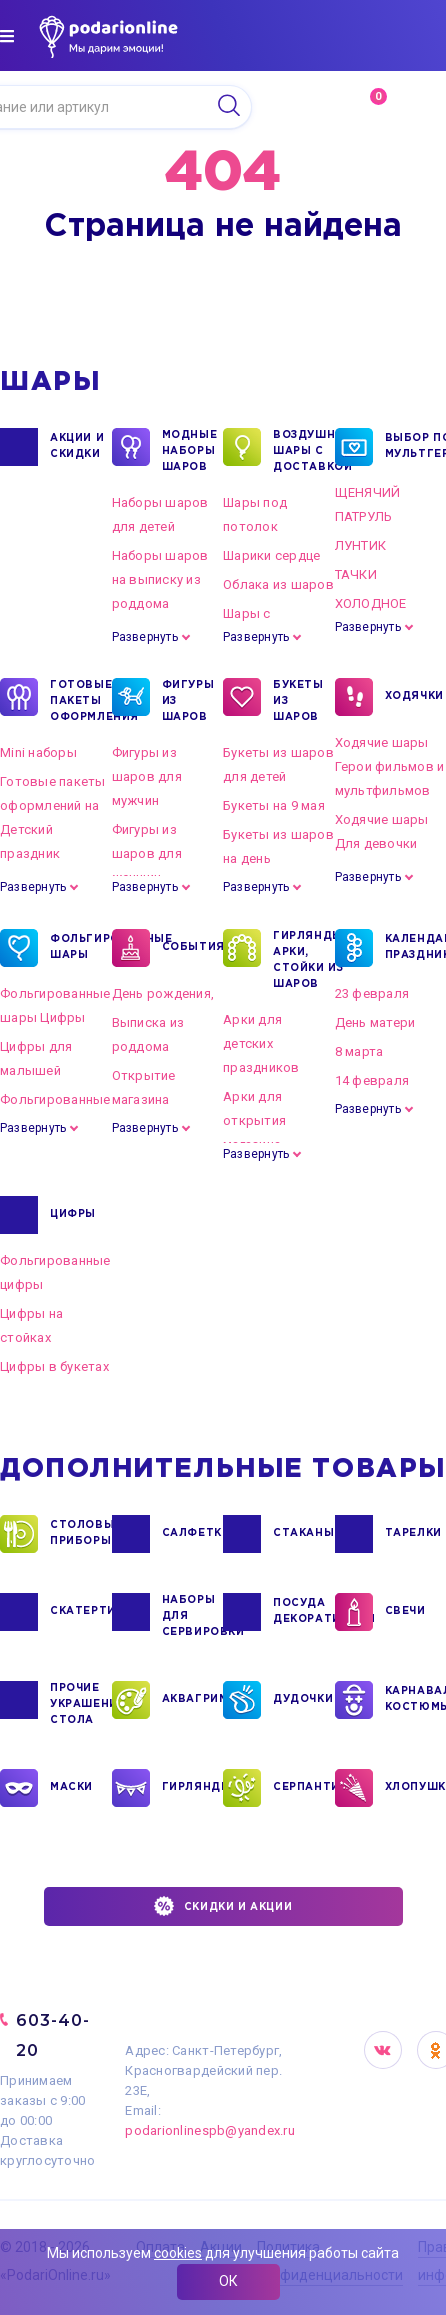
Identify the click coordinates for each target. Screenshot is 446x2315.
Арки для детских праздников (261, 1043)
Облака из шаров (278, 584)
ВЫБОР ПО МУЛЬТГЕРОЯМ (415, 447)
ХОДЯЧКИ (414, 697)
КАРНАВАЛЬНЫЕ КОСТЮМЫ (415, 1700)
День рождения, (163, 993)
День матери (375, 1022)
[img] (7, 36)
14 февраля (372, 1080)
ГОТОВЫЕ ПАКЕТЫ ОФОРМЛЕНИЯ (80, 700)
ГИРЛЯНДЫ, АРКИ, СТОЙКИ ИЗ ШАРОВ (303, 959)
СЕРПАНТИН (303, 1788)
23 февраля (372, 993)
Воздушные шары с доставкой (303, 450)
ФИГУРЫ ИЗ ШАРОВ (188, 700)
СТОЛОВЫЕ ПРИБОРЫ (80, 1534)
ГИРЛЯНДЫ (192, 1788)
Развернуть (145, 637)
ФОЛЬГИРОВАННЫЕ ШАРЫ (80, 948)
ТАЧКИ (356, 574)
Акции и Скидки (77, 447)
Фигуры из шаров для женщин (147, 853)
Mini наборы (38, 752)
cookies (178, 2253)
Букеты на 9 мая (274, 805)
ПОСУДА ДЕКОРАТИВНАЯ (303, 1612)
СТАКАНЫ (303, 1534)
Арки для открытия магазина (254, 1120)
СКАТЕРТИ (80, 1612)
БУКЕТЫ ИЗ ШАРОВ (298, 700)
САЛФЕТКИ (192, 1534)
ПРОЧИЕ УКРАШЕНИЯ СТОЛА (80, 1703)
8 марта (359, 1051)
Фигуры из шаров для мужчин (147, 776)
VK (383, 2050)
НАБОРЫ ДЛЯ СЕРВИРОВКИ (192, 1615)
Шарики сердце (271, 555)
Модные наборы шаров (190, 450)
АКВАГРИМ (192, 1700)
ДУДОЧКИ (303, 1700)
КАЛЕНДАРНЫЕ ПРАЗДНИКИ (415, 948)
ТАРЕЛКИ (413, 1534)
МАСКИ (71, 1788)
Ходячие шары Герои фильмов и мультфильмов (390, 766)
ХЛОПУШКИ (415, 1788)
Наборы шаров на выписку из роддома (160, 579)
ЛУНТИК (361, 545)
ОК (228, 2281)
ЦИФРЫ (73, 1215)
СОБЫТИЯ (192, 948)
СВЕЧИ (405, 1612)
